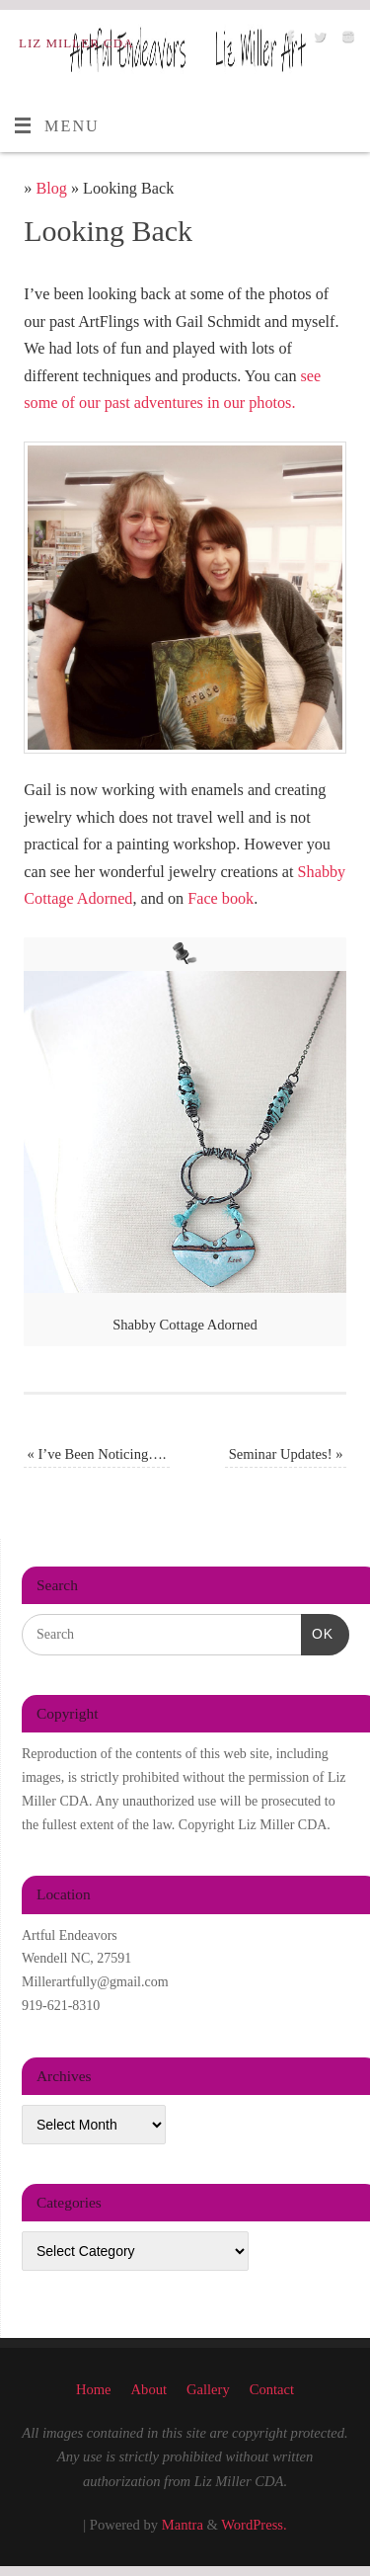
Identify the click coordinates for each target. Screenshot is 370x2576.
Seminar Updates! (286, 1454)
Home (93, 2389)
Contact (272, 2389)
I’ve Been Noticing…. (97, 1454)
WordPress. (253, 2525)
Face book (220, 899)
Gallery (208, 2389)
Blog (51, 189)
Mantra (182, 2525)
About (149, 2389)
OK (317, 1632)
